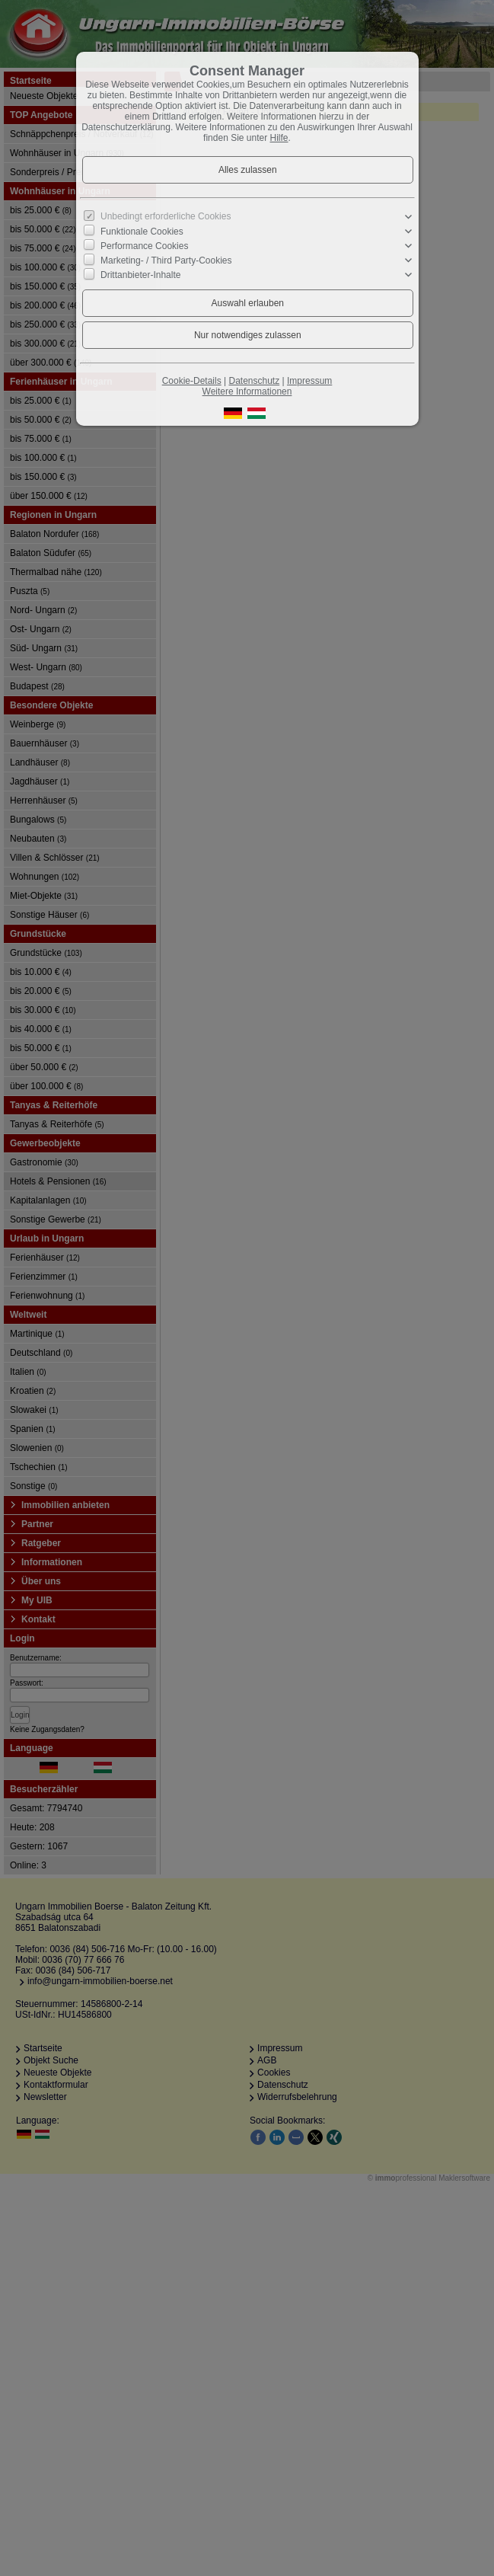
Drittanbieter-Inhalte (140, 275)
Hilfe (279, 138)
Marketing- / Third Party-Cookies (166, 260)
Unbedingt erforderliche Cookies (165, 216)
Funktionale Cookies (141, 231)
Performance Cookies (144, 246)
